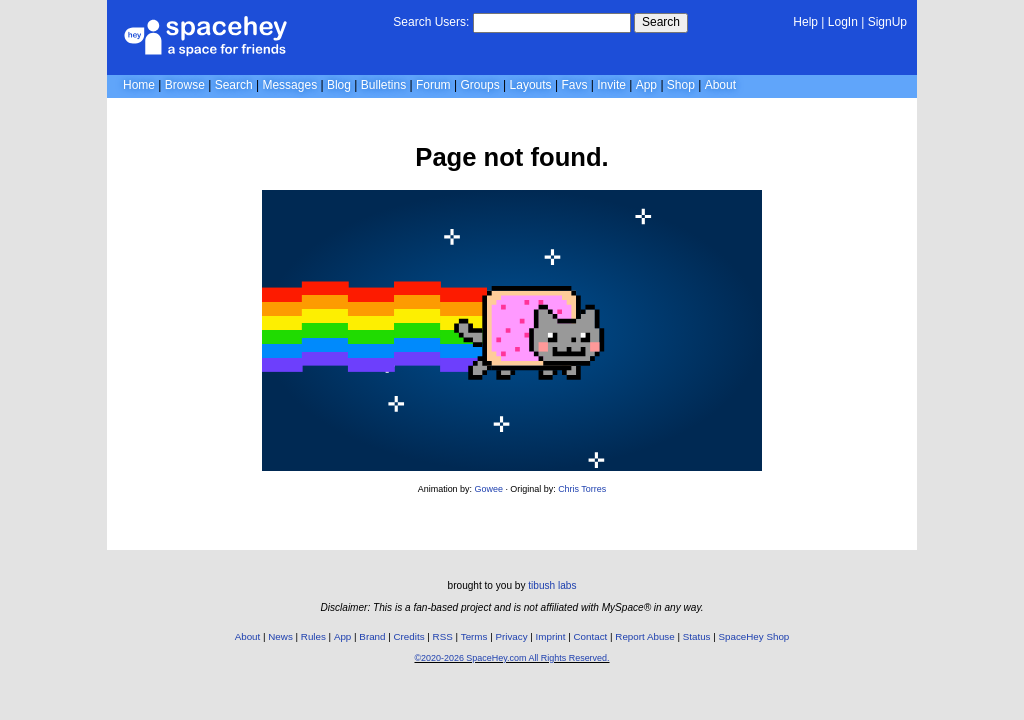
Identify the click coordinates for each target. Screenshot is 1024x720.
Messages (289, 85)
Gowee (489, 489)
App (646, 85)
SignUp (887, 22)
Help (805, 22)
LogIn (843, 22)
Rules (313, 636)
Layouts (531, 85)
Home (139, 85)
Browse (185, 85)
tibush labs (552, 585)
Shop (681, 85)
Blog (339, 85)
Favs (574, 85)
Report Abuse (644, 636)
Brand (372, 636)
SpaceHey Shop (754, 636)
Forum (433, 85)
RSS (443, 636)
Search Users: (431, 22)
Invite (611, 85)
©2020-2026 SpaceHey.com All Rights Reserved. (511, 658)
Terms (474, 636)
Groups (479, 85)
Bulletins (383, 85)
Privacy (511, 636)
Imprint (551, 636)
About (720, 85)
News (280, 636)
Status (697, 636)
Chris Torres (582, 489)
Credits (409, 636)
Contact (591, 636)
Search (661, 22)
